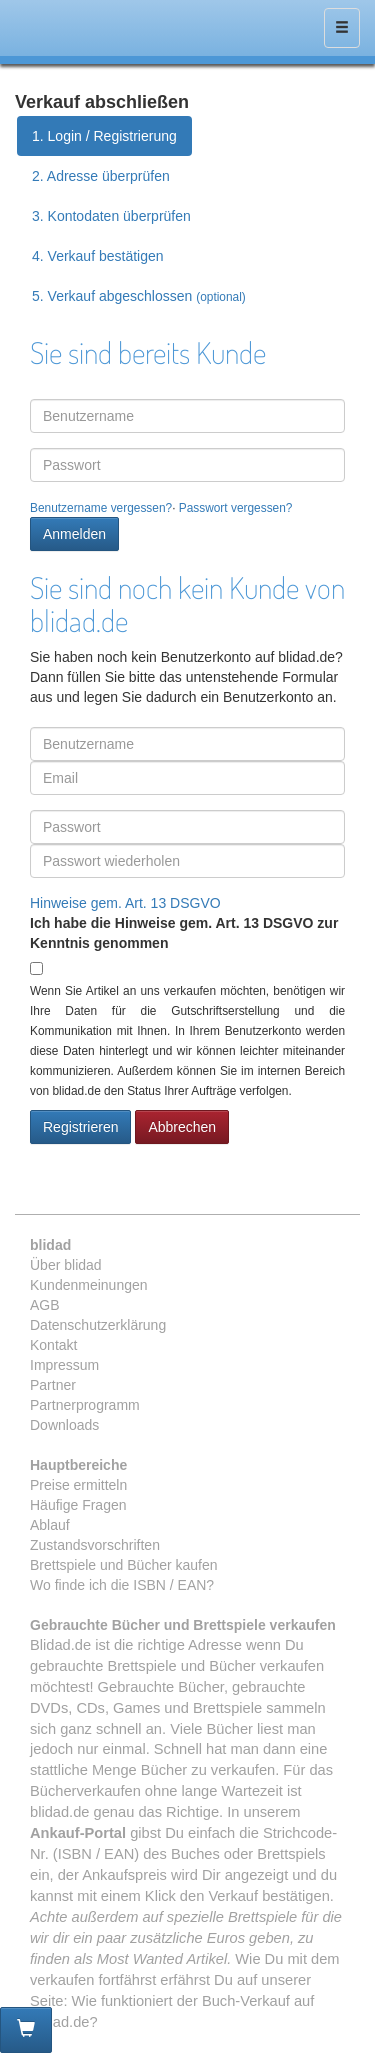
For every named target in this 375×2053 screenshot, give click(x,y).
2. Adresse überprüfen (101, 176)
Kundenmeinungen (89, 1285)
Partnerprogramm (85, 1405)
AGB (45, 1305)
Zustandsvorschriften (95, 1545)
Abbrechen (182, 1127)
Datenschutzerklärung (98, 1325)
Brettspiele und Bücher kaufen (124, 1565)
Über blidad (66, 1265)
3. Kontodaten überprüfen (111, 216)
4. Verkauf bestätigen (98, 256)
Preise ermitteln (78, 1485)
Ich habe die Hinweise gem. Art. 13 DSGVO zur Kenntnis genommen (184, 933)
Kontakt (53, 1345)
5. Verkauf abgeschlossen (139, 296)
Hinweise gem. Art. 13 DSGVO (125, 903)
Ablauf (50, 1525)
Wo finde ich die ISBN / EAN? (122, 1585)
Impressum (64, 1365)
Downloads (64, 1425)
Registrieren (80, 1127)
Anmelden (74, 534)
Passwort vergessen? (236, 508)
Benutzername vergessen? (101, 508)
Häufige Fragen (78, 1505)
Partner (53, 1385)
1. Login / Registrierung (104, 136)
